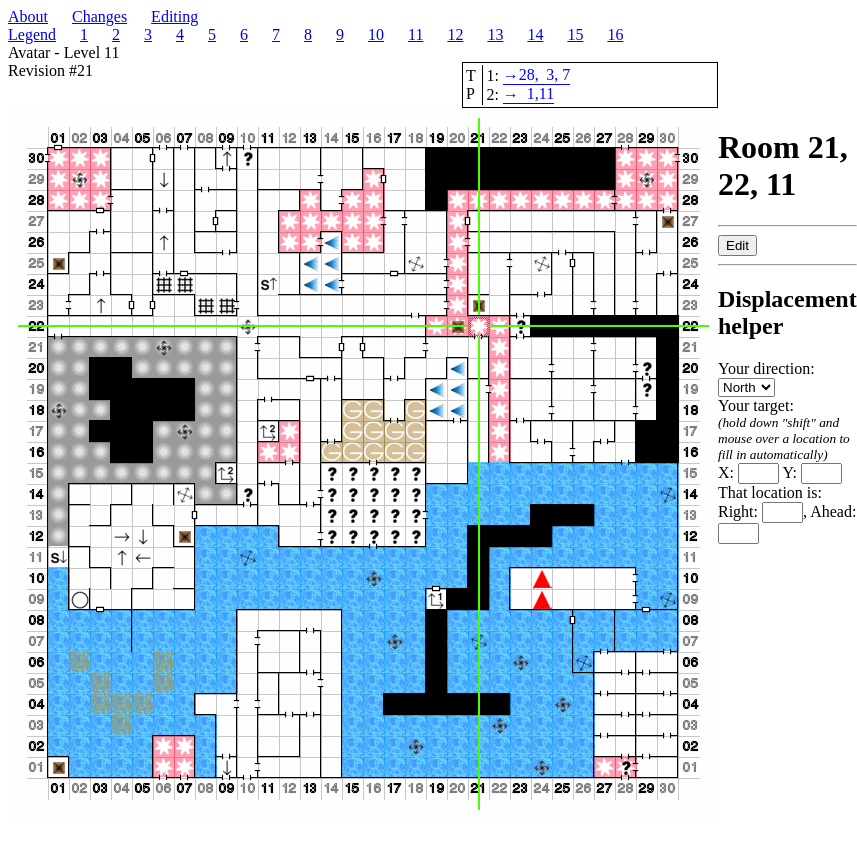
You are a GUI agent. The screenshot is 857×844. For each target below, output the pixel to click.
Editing (174, 16)
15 (575, 34)
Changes (99, 16)
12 (455, 34)
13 (495, 34)
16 (615, 34)
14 (535, 34)
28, (529, 74)
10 (376, 34)
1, (533, 93)
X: (748, 472)
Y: (812, 472)
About (28, 16)
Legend (32, 34)
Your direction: (766, 377)
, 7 (562, 74)
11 (415, 34)
